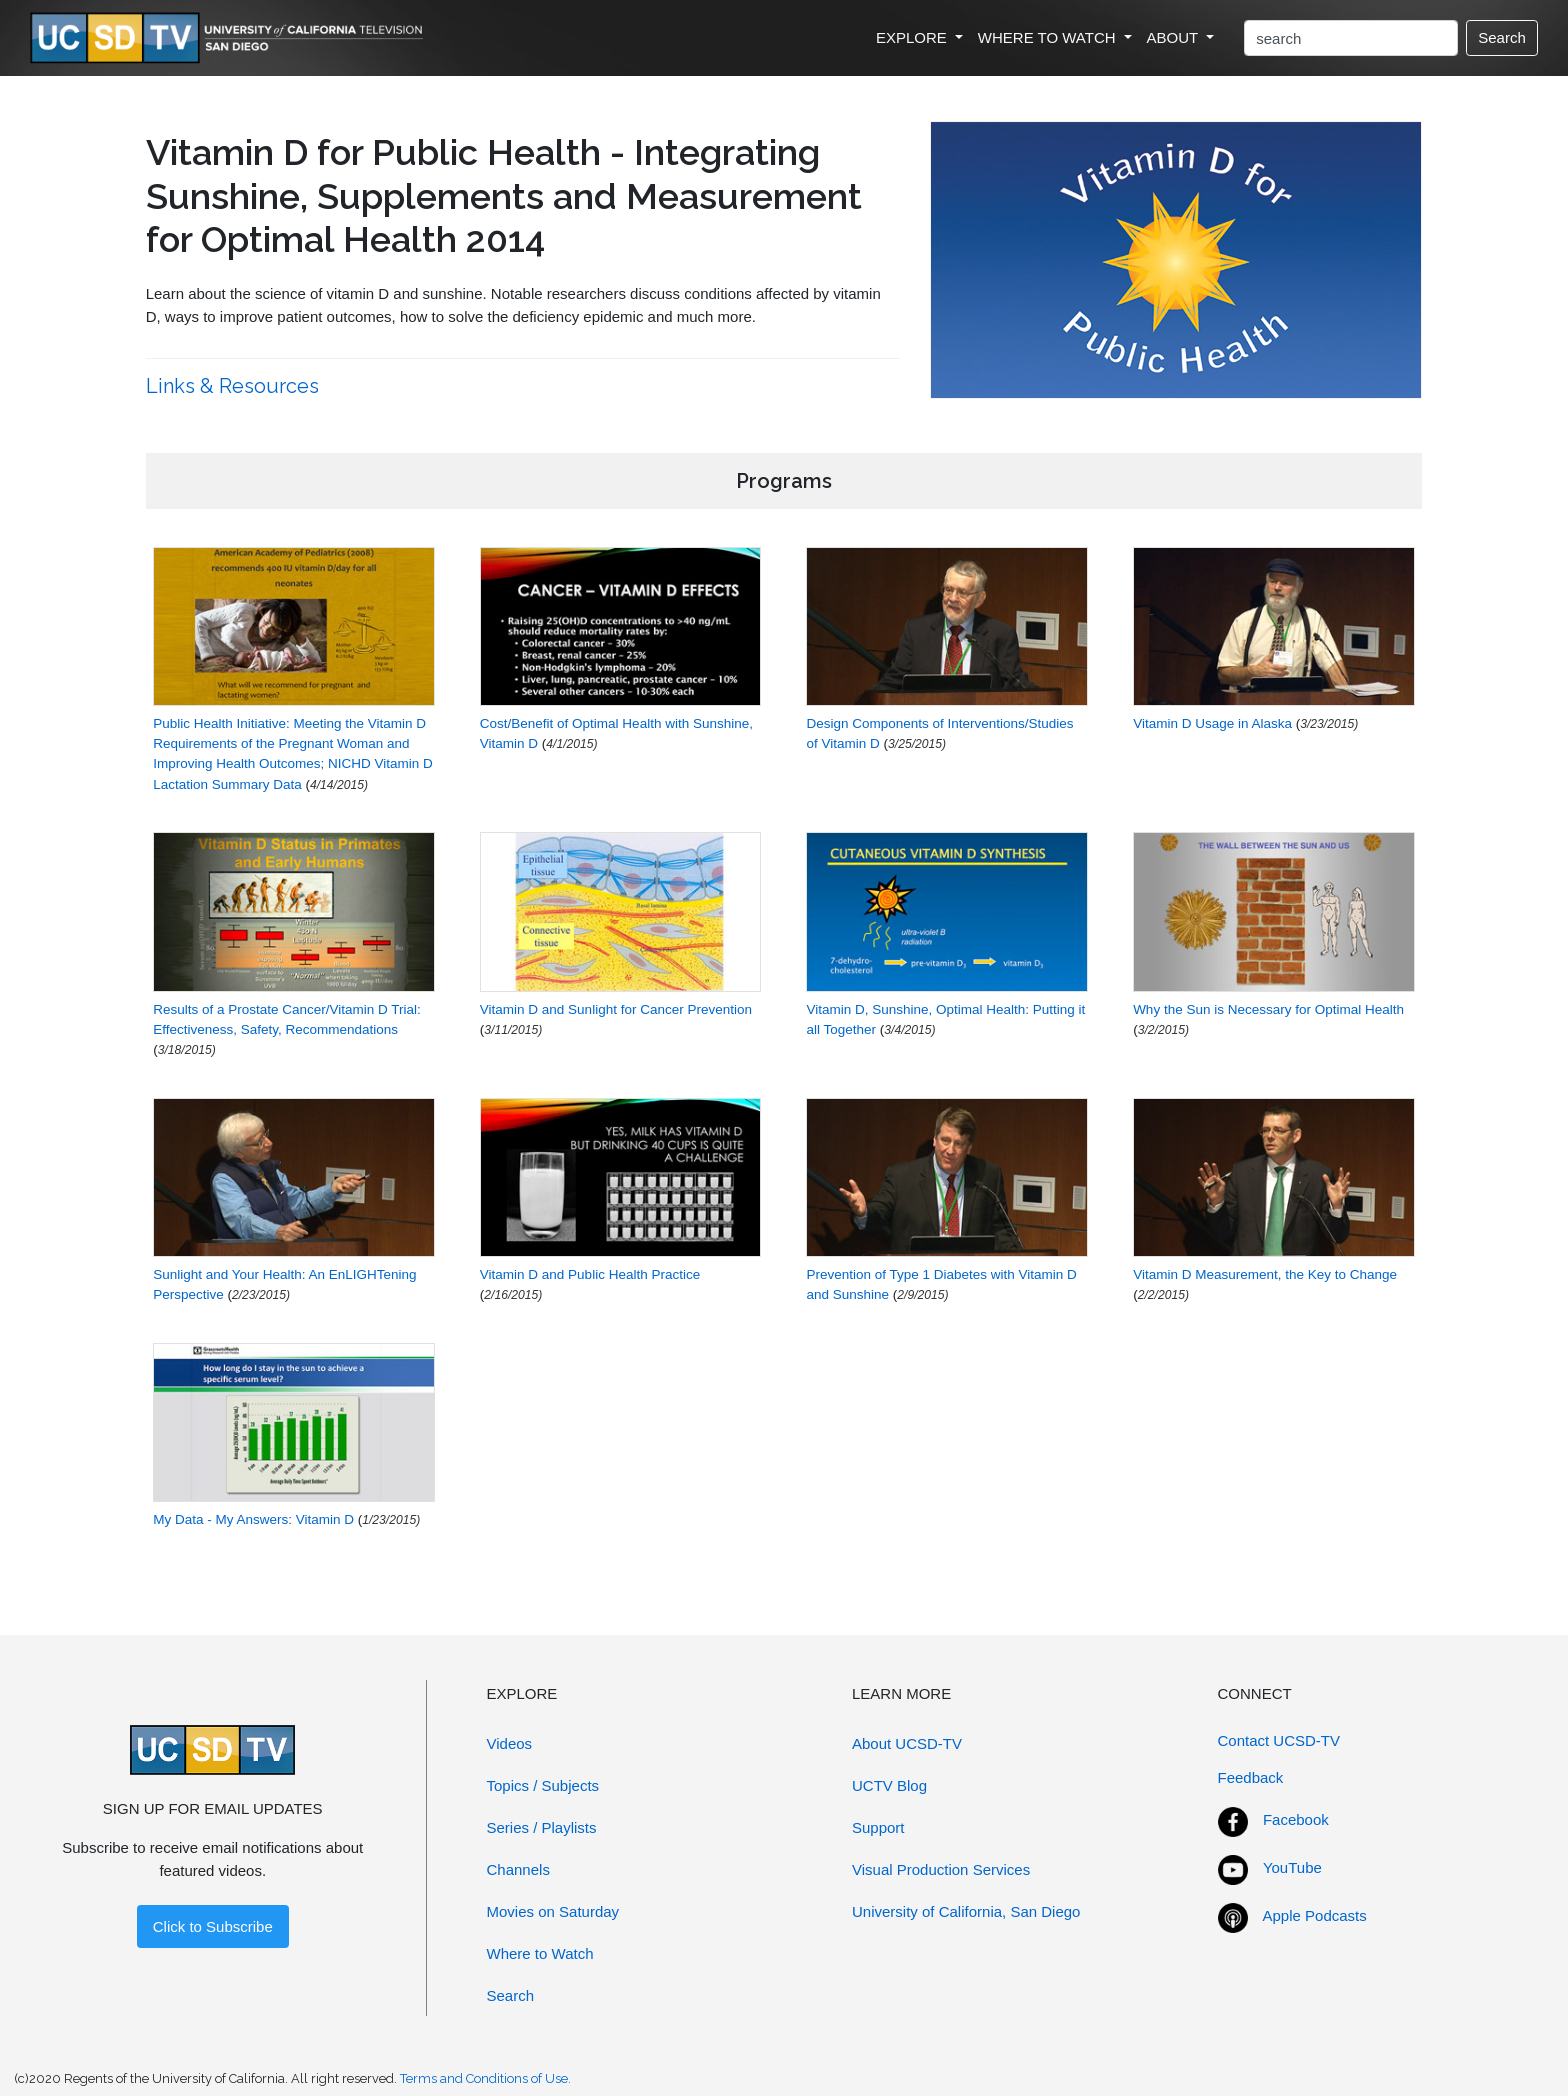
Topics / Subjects (543, 1785)
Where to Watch (540, 1953)
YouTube (1292, 1867)
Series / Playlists (542, 1827)
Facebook (1296, 1819)
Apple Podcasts (1315, 1915)
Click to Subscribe (213, 1926)
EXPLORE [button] (913, 37)
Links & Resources (235, 386)
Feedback (1251, 1777)
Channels (518, 1869)
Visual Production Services (941, 1869)
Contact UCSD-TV (1279, 1740)
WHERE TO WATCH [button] (1049, 37)
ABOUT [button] (1175, 37)
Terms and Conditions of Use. (485, 2078)
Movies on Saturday (553, 1911)
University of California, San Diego (966, 1911)
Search (1502, 37)
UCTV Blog (889, 1785)
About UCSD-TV (907, 1743)
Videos (510, 1743)
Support (878, 1827)
